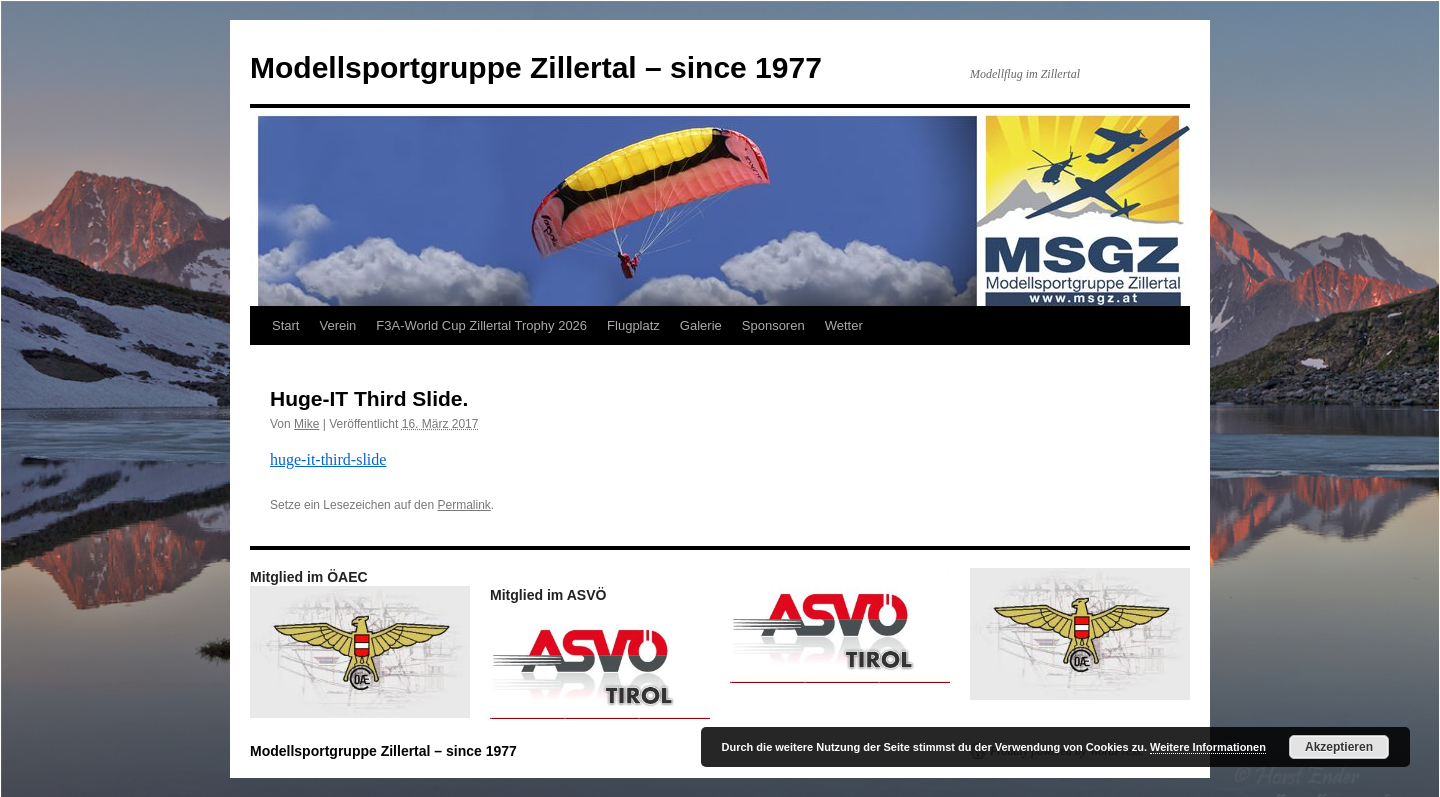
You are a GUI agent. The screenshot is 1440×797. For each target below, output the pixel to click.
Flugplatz (633, 325)
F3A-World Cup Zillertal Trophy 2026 (481, 325)
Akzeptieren (1339, 747)
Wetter (844, 325)
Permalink (463, 505)
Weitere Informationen (1208, 747)
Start (285, 325)
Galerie (701, 325)
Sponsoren (773, 325)
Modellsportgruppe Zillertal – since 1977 (536, 67)
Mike (306, 424)
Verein (337, 325)
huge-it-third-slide (328, 459)
